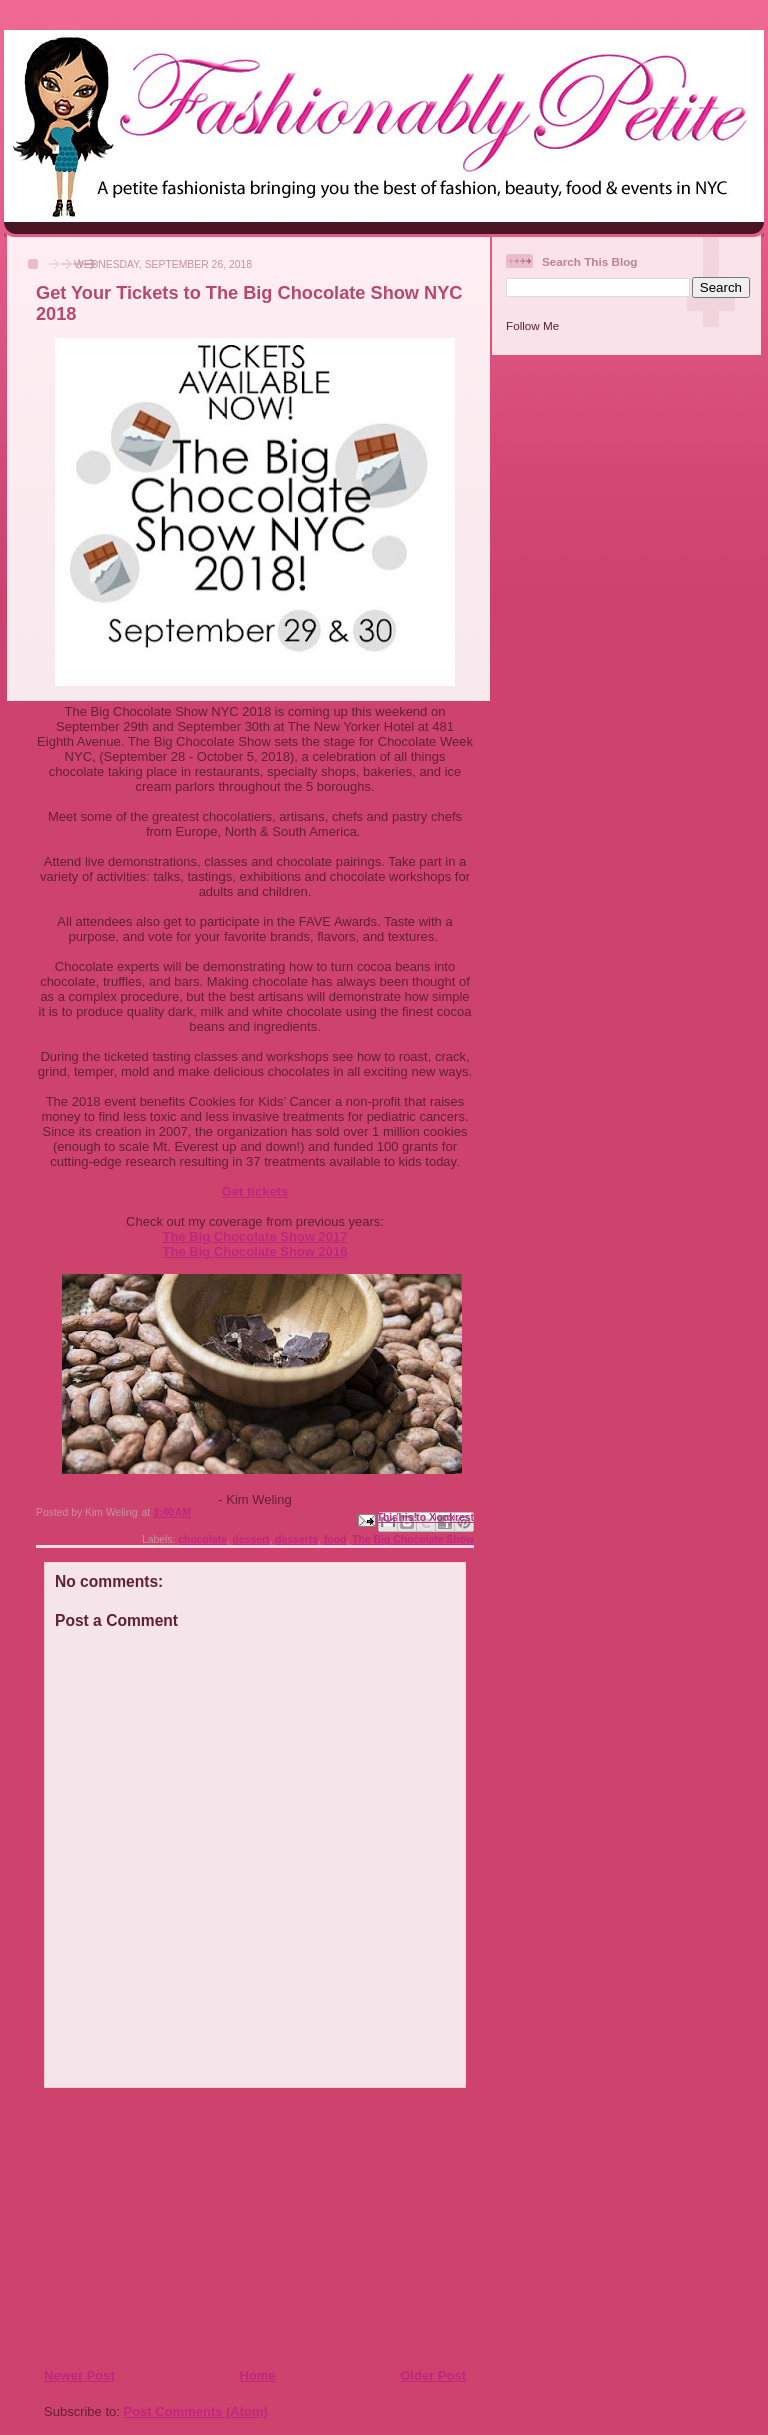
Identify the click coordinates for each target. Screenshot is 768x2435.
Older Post (433, 2375)
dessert (251, 1539)
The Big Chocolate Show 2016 (255, 1251)
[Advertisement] (165, 2227)
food (335, 1539)
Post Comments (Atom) (196, 2411)
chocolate (202, 1539)
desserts (296, 1539)
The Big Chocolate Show (413, 1539)
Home (257, 2375)
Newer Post (79, 2375)
